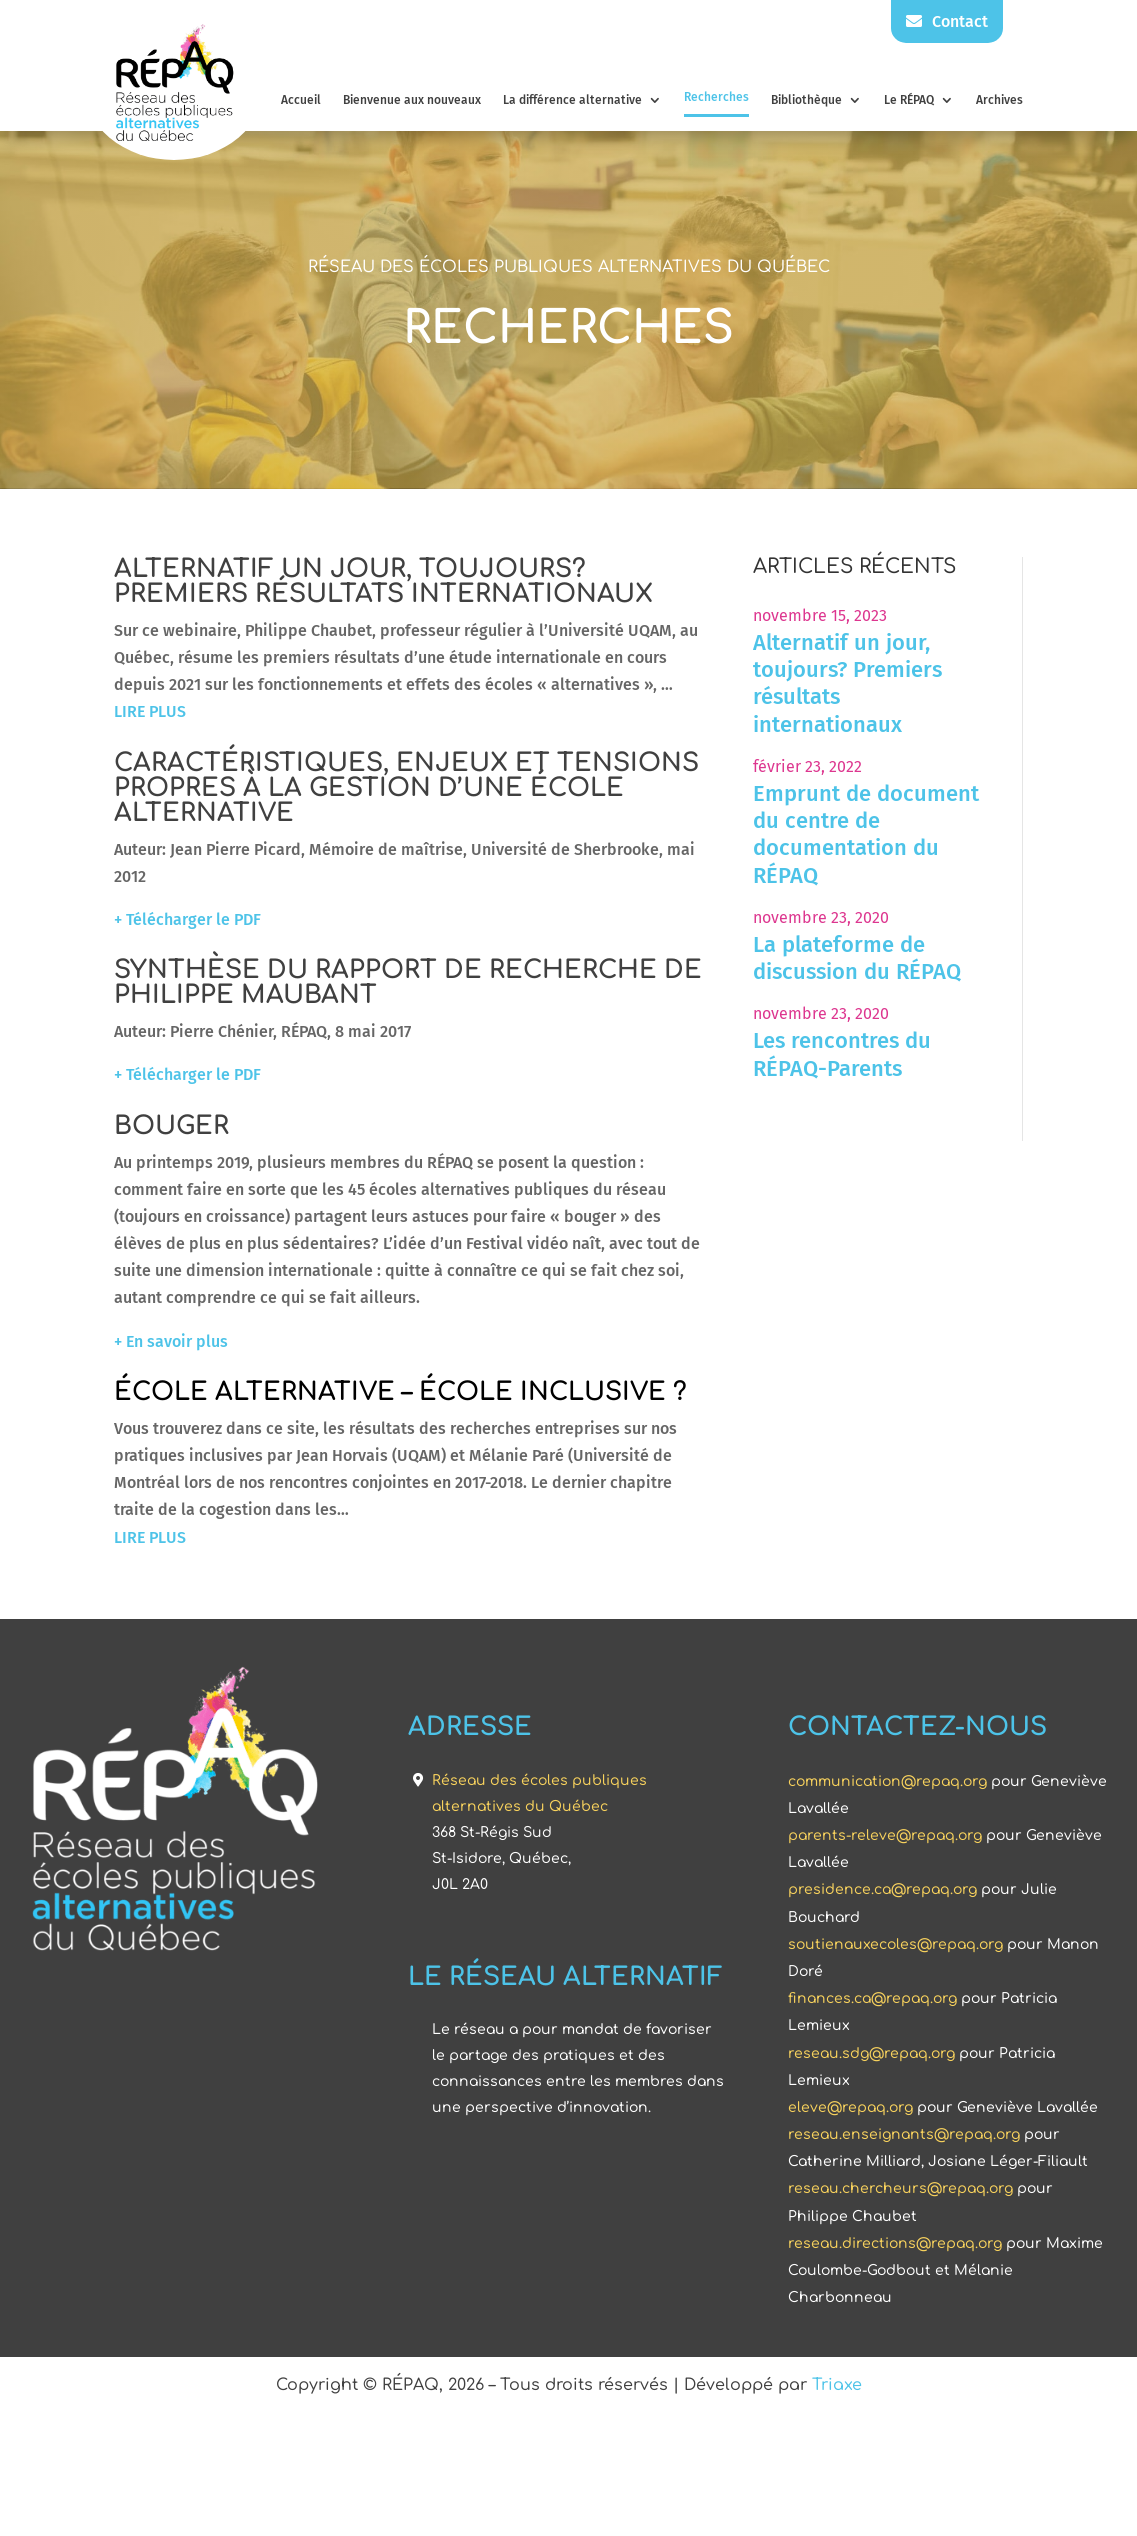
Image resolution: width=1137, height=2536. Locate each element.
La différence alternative (572, 100)
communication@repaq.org (887, 2380)
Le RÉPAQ (909, 100)
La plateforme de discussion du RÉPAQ (947, 958)
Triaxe (837, 2431)
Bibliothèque (806, 100)
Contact (947, 21)
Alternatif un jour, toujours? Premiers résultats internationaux (937, 683)
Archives (999, 100)
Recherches (716, 97)
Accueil (301, 100)
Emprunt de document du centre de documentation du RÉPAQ (956, 834)
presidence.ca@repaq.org (882, 2489)
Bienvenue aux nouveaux (412, 100)
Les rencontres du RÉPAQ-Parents (932, 1054)
